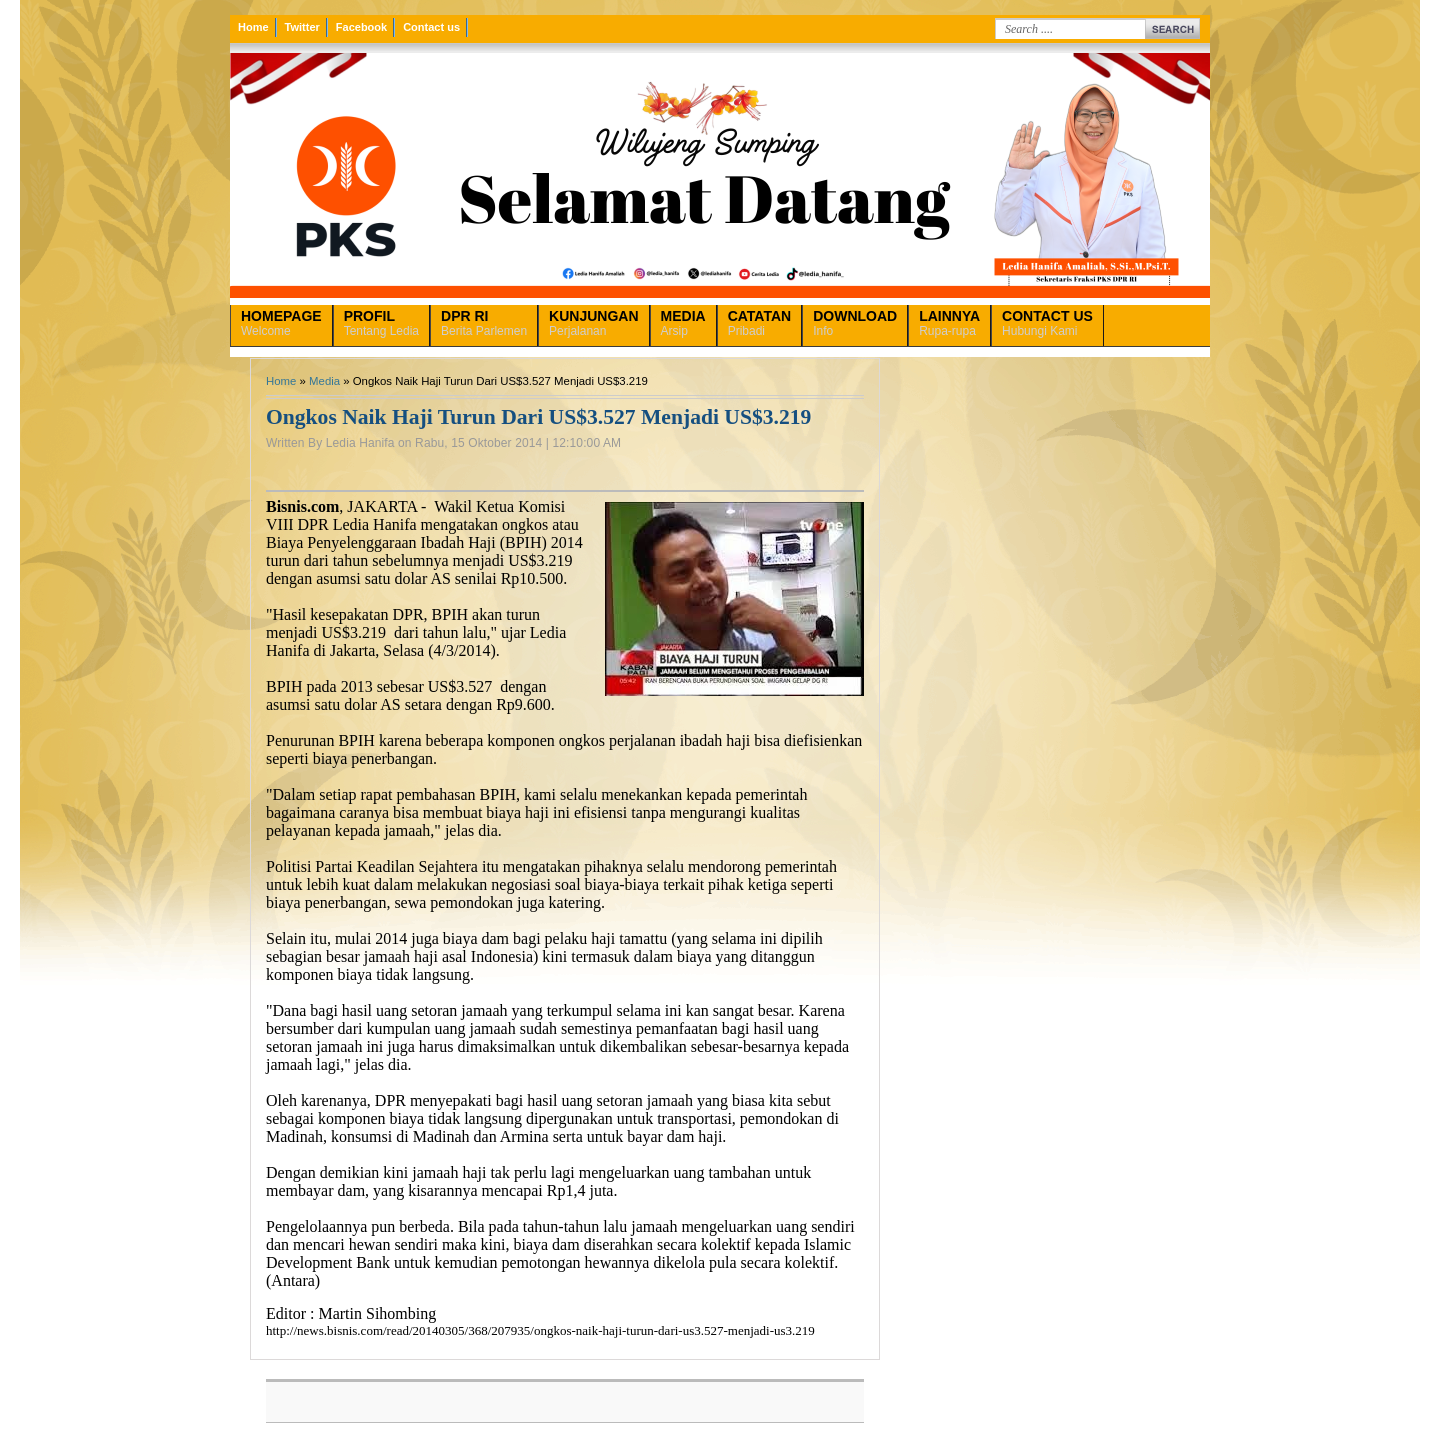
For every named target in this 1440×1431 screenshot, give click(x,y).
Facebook (361, 27)
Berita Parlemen (484, 323)
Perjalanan (593, 323)
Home (253, 27)
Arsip (683, 323)
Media (324, 381)
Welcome (281, 323)
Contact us (431, 27)
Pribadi (760, 323)
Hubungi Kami (1047, 323)
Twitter (302, 27)
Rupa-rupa (949, 323)
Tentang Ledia (381, 323)
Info (855, 323)
